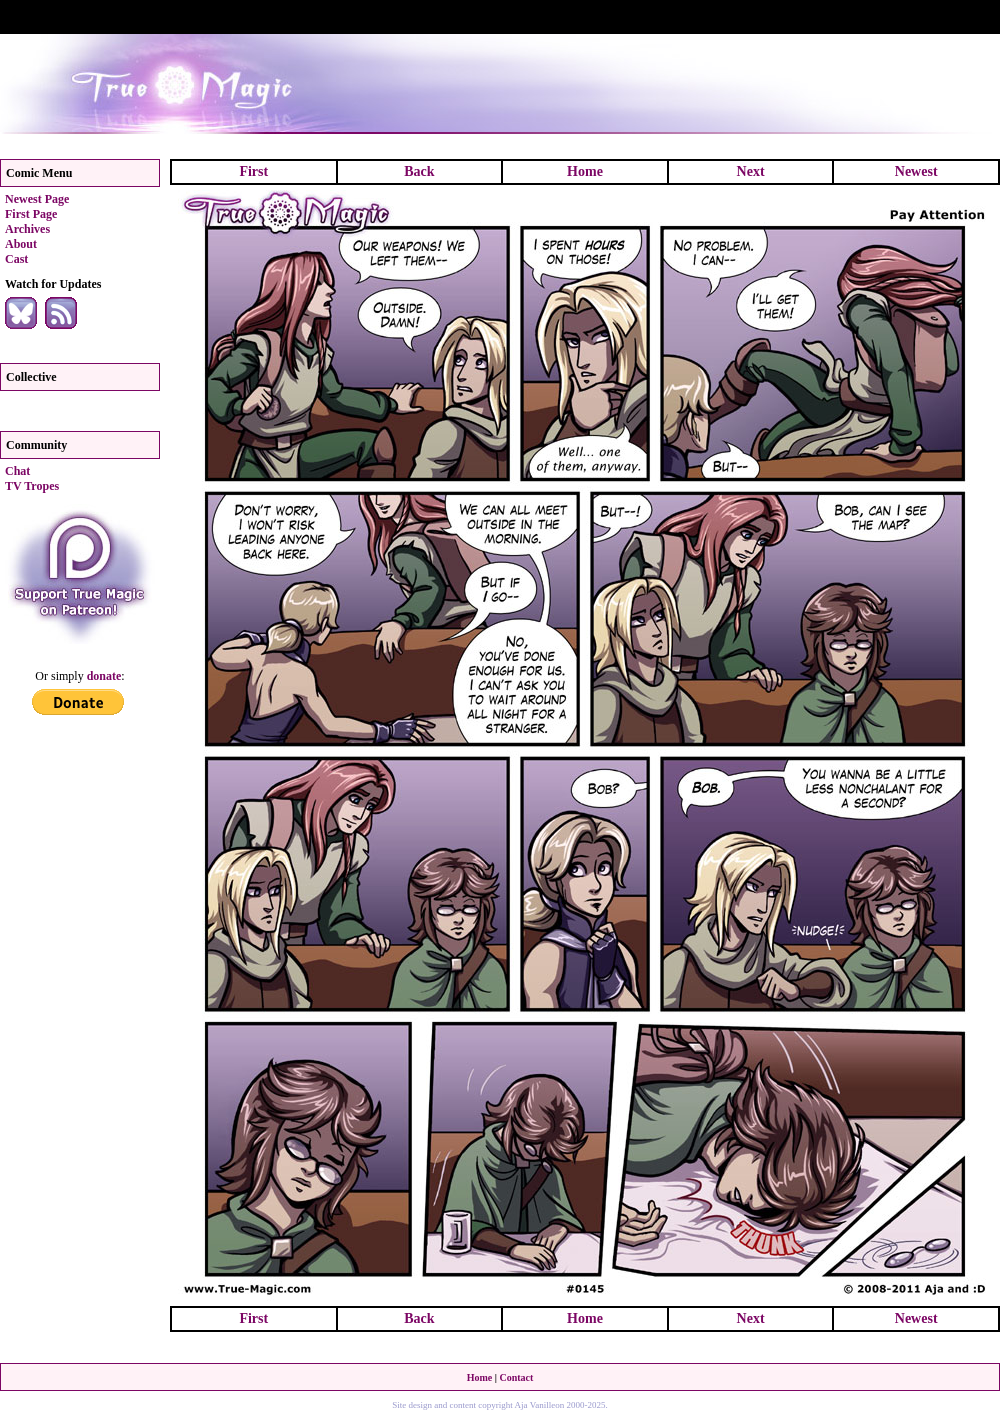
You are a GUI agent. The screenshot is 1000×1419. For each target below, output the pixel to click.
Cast (16, 259)
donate (104, 676)
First (253, 171)
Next (751, 171)
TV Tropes (32, 486)
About (21, 244)
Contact (516, 1377)
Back (419, 171)
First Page (31, 214)
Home (585, 171)
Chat (17, 471)
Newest (916, 171)
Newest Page (37, 199)
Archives (27, 229)
